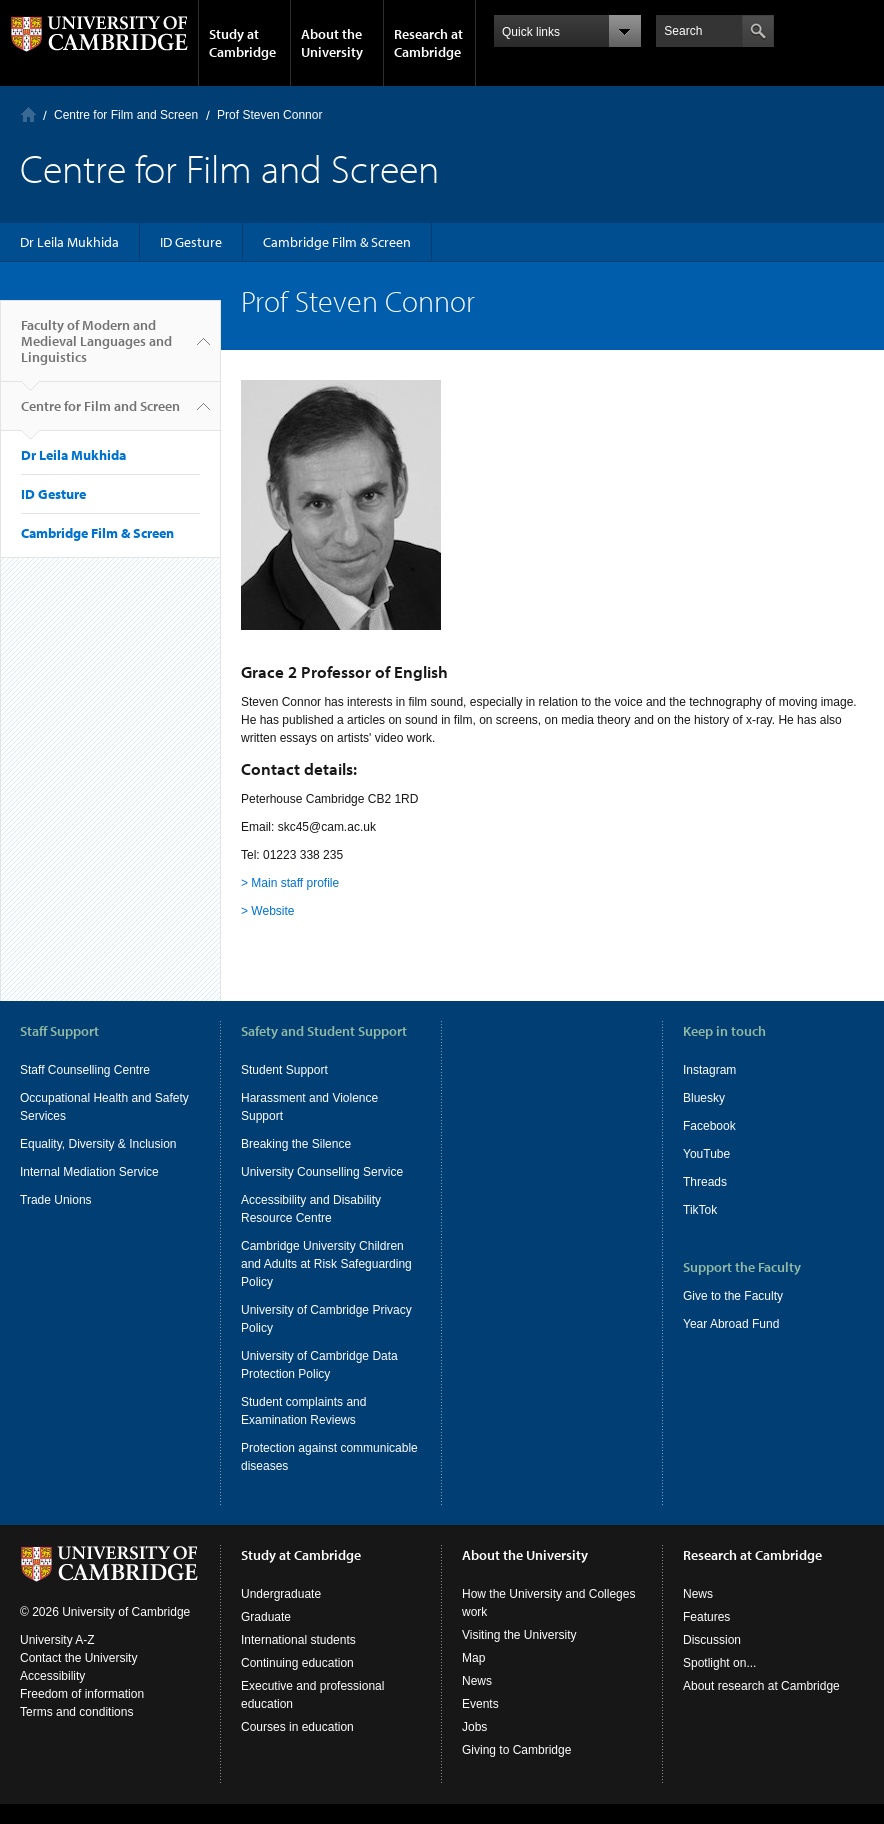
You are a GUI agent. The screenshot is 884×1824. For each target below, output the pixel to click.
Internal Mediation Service (89, 1172)
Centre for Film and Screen (126, 115)
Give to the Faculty (733, 1296)
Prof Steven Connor (269, 115)
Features (706, 1637)
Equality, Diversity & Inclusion (98, 1144)
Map (473, 1678)
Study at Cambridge (242, 43)
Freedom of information (82, 1714)
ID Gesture (191, 242)
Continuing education (297, 1683)
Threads (705, 1182)
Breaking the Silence (296, 1144)
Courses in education (297, 1747)
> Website (267, 911)
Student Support (284, 1070)
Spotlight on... (719, 1683)
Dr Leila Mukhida (69, 242)
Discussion (712, 1660)
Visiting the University (519, 1655)
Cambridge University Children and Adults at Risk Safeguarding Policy (326, 1264)
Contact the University (78, 1678)
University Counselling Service (322, 1172)
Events (480, 1724)
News (477, 1701)
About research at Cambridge (761, 1706)
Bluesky (704, 1098)
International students (298, 1660)
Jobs (474, 1747)
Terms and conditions (76, 1732)
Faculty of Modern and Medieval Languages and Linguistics (96, 349)
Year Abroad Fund (731, 1324)
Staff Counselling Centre (85, 1070)
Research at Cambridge (428, 43)
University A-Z (57, 1660)
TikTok (700, 1210)
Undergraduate (281, 1614)
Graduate (266, 1637)
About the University (332, 43)
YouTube (706, 1154)
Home (28, 114)
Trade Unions (56, 1200)
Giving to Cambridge (516, 1770)
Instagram (709, 1070)
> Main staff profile (290, 883)
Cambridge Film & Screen (337, 242)
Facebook (709, 1126)
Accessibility (52, 1696)
